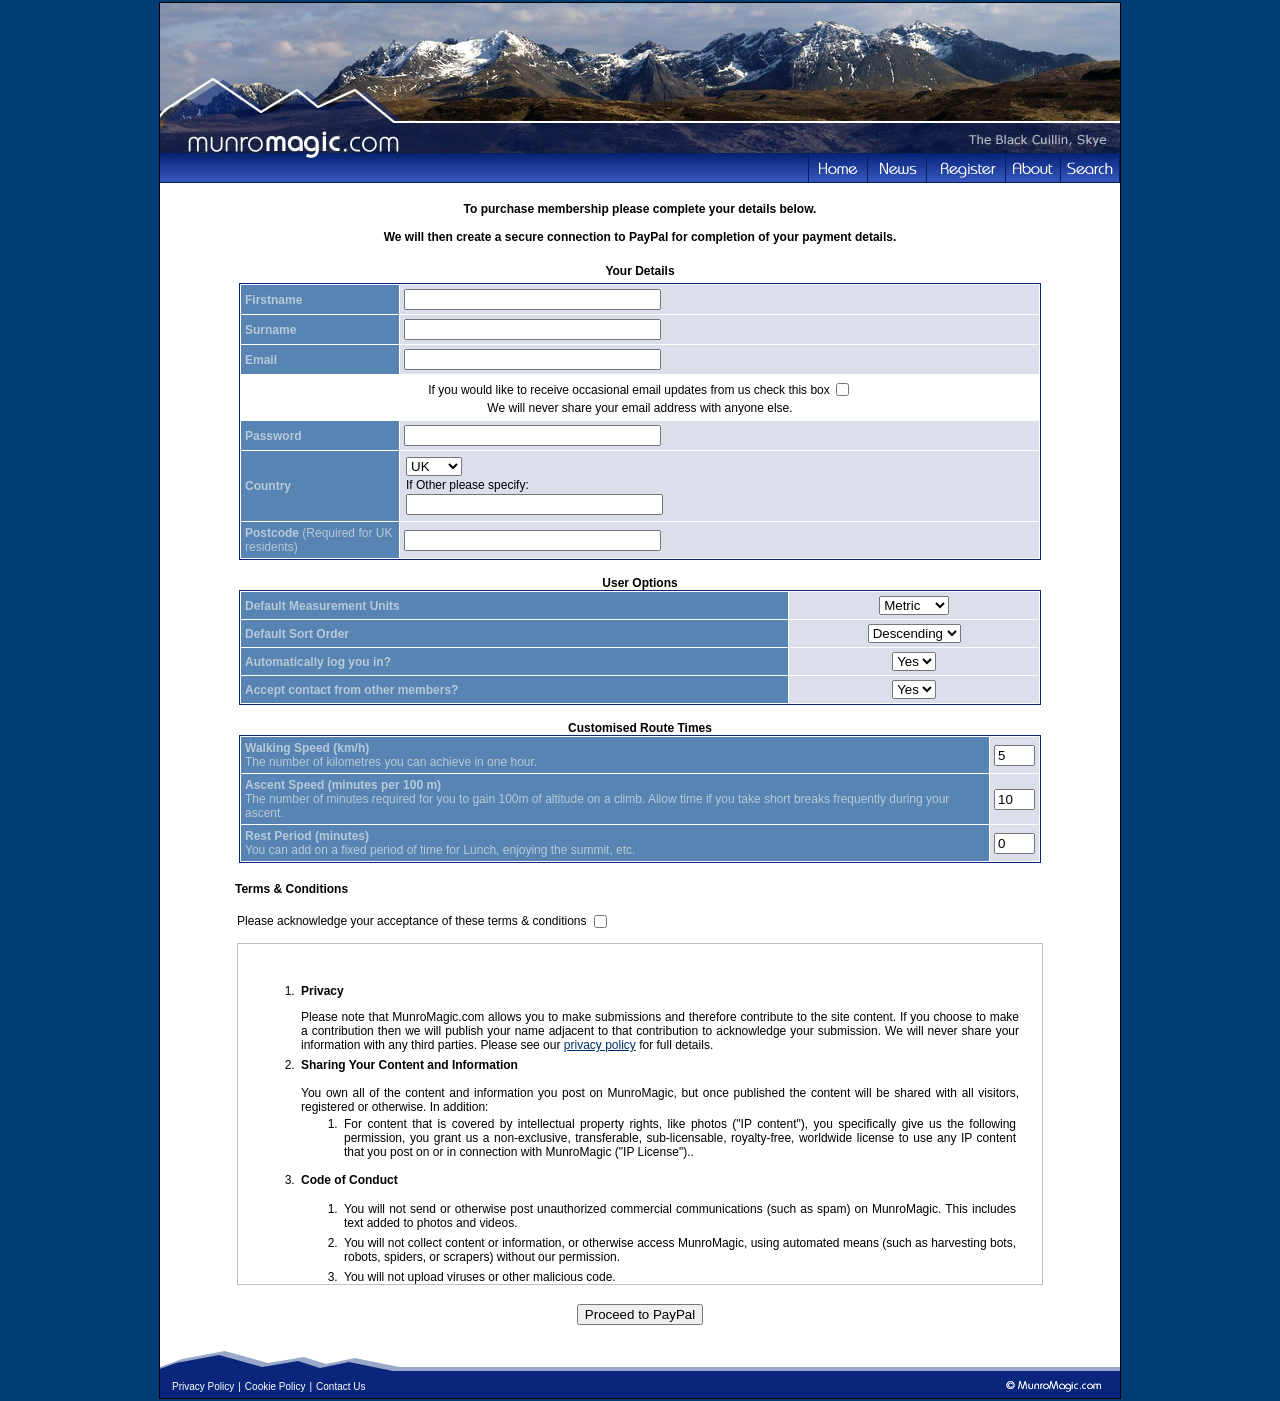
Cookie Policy (275, 1386)
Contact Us (340, 1386)
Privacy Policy (203, 1386)
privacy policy (600, 1045)
